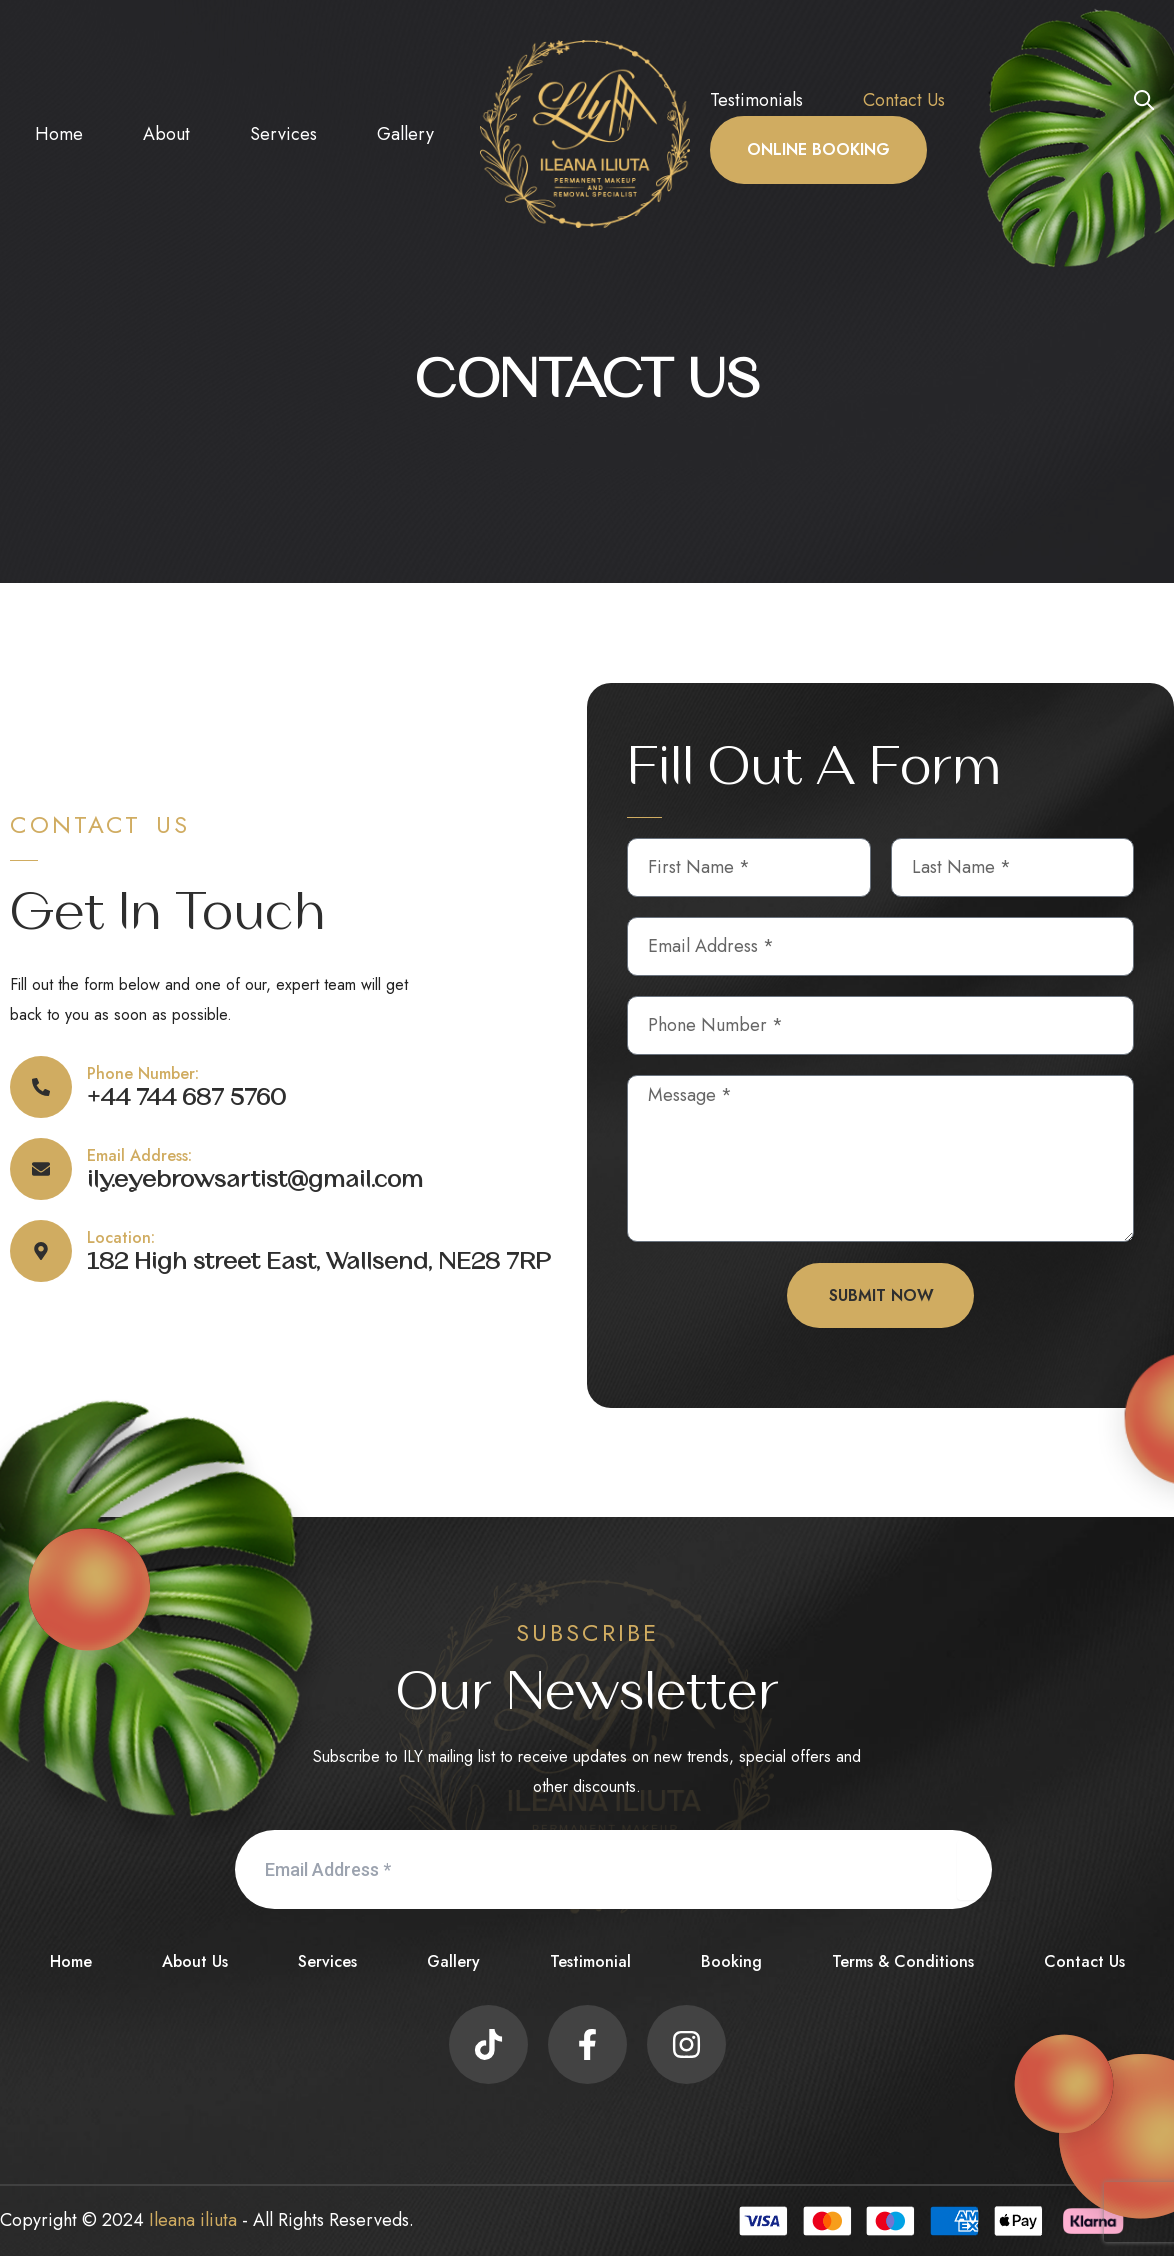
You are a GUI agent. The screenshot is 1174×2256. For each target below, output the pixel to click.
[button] (1143, 99)
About (166, 134)
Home (59, 134)
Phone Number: (143, 1073)
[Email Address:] (41, 1169)
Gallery (405, 134)
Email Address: (139, 1155)
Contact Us (904, 100)
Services (283, 134)
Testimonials (756, 100)
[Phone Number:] (41, 1087)
